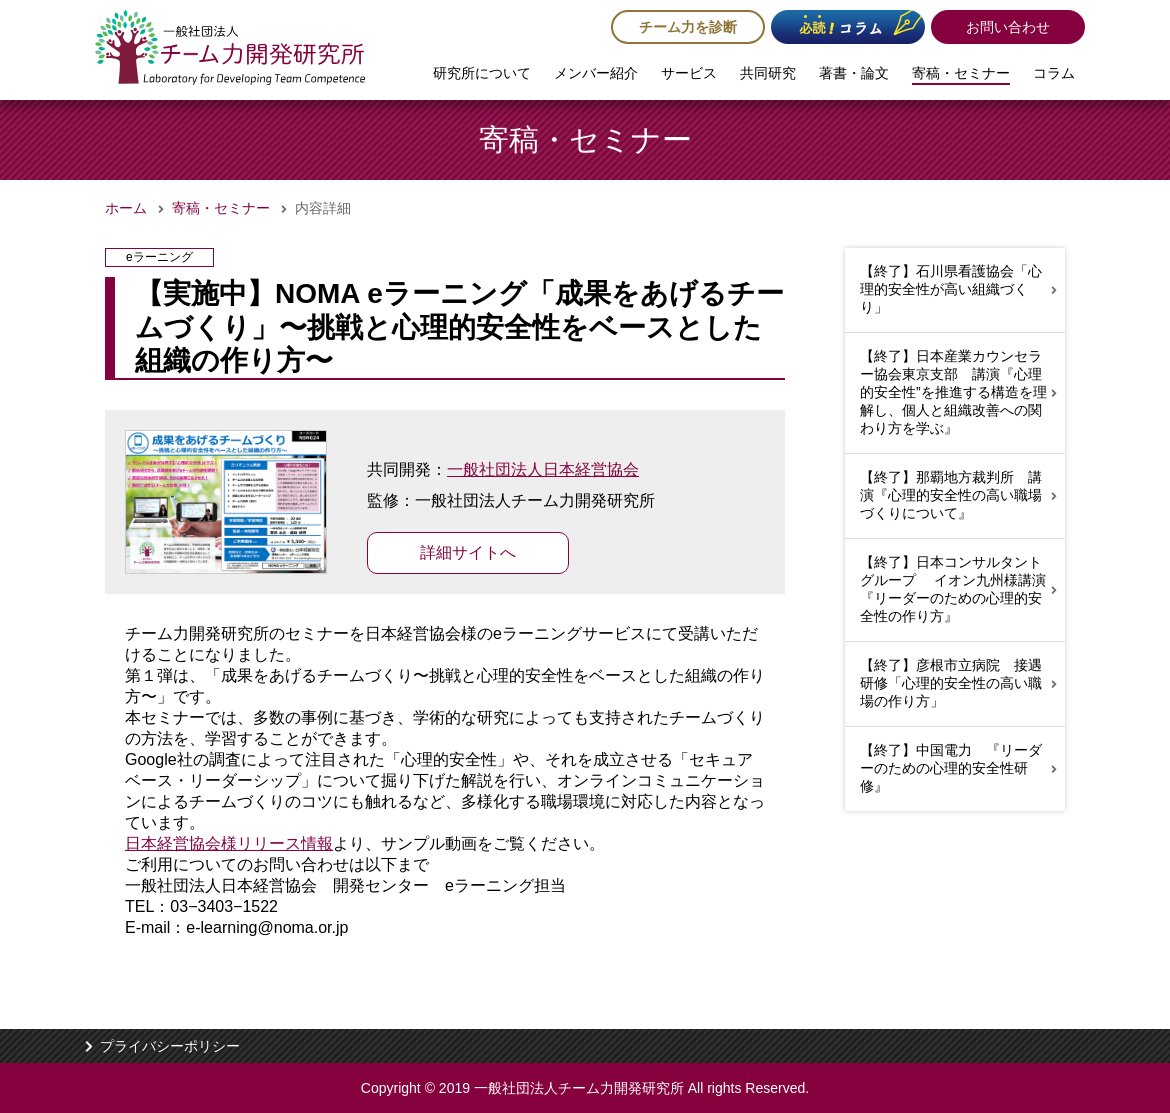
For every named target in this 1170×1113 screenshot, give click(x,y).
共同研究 (768, 73)
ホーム (126, 208)
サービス (689, 73)
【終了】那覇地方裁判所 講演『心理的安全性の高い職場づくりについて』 (951, 495)
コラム (1054, 73)
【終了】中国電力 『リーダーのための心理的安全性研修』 (951, 768)
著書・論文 (854, 73)
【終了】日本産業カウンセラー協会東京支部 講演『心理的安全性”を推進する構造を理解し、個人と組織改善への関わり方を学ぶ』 (953, 392)
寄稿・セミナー (961, 73)
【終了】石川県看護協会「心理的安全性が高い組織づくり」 (951, 289)
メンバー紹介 (596, 73)
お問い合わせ (1008, 27)
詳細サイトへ (468, 552)
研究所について (482, 73)
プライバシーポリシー (170, 1046)
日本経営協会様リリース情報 (229, 843)
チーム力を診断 (688, 27)
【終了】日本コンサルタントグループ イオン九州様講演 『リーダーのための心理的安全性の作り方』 (960, 589)
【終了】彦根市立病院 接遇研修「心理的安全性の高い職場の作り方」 (951, 683)
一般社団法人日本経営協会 (543, 469)
